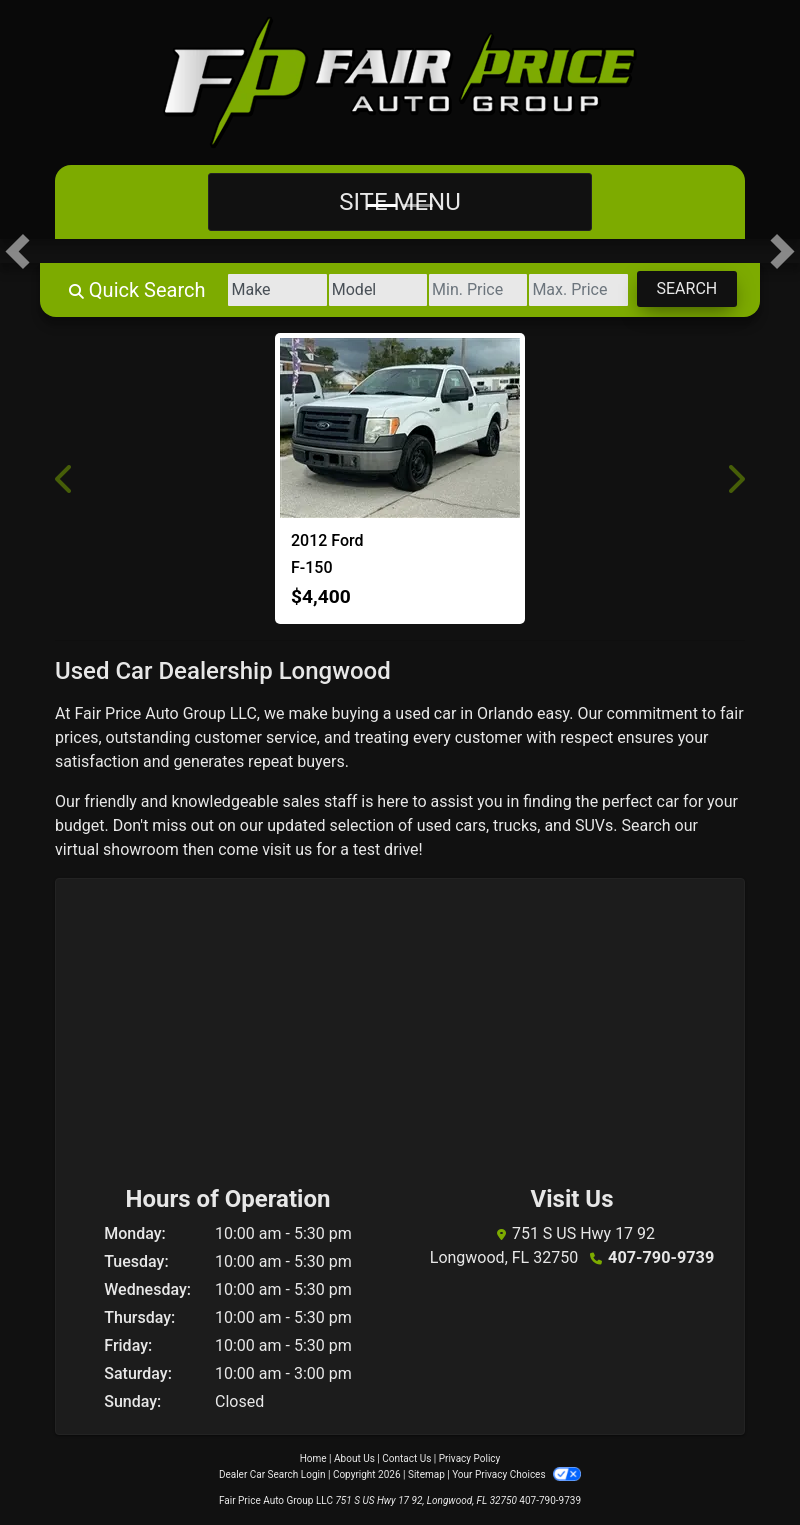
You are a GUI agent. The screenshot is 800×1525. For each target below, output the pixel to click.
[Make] (267, 290)
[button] (17, 251)
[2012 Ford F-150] (400, 428)
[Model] (369, 290)
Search (685, 288)
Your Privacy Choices (516, 1474)
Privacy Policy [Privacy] (470, 1458)
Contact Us (406, 1458)
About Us (354, 1458)
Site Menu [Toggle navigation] (400, 202)
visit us (287, 849)
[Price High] (575, 290)
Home (313, 1458)
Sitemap (426, 1474)
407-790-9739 (661, 1257)
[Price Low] (472, 290)
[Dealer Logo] (400, 82)
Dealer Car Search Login (272, 1474)
